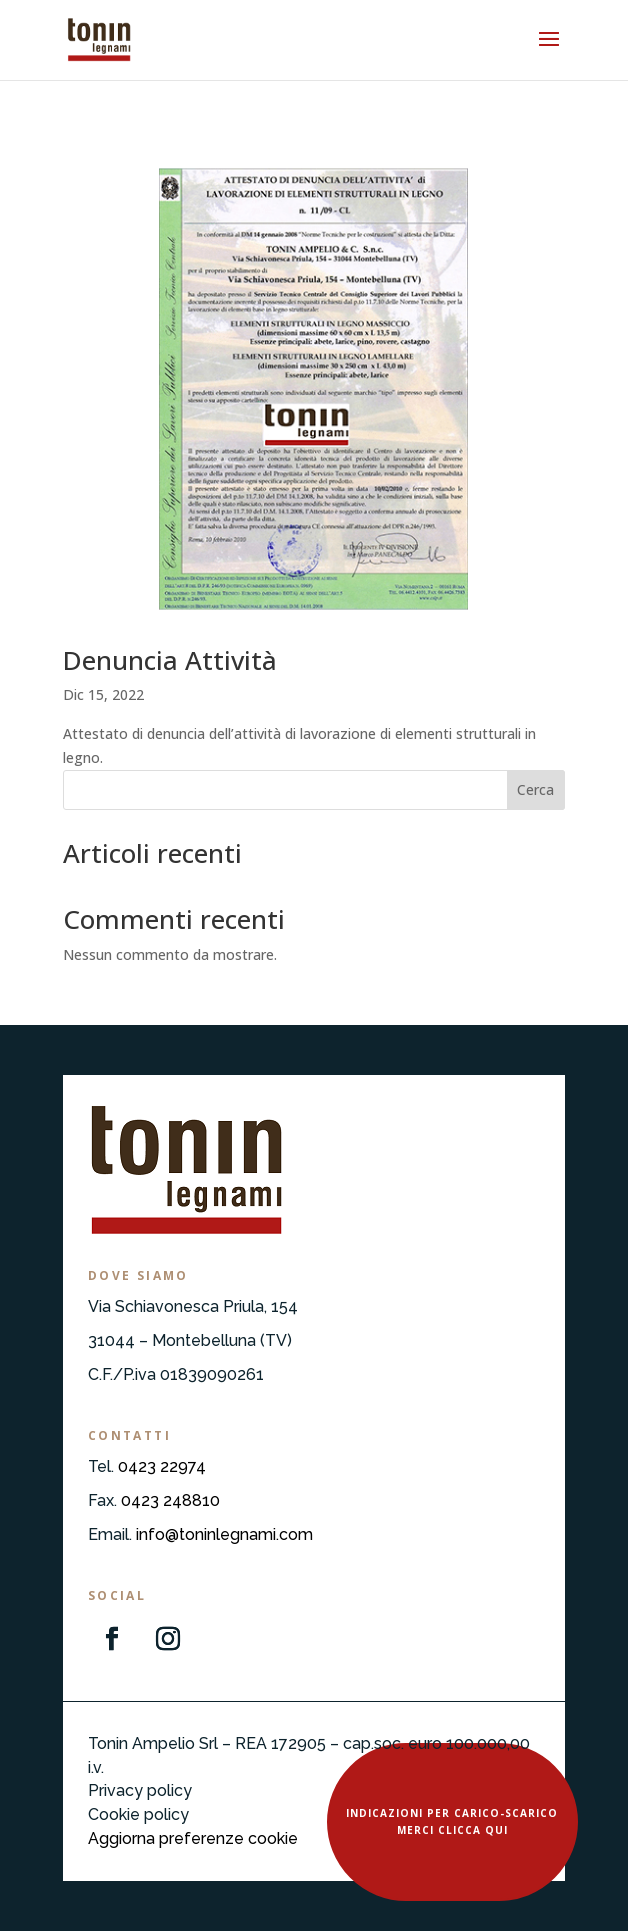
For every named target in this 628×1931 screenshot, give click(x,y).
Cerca (535, 789)
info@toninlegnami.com (224, 1534)
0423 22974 (162, 1466)
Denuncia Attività (170, 660)
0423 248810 (170, 1500)
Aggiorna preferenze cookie (193, 1838)
